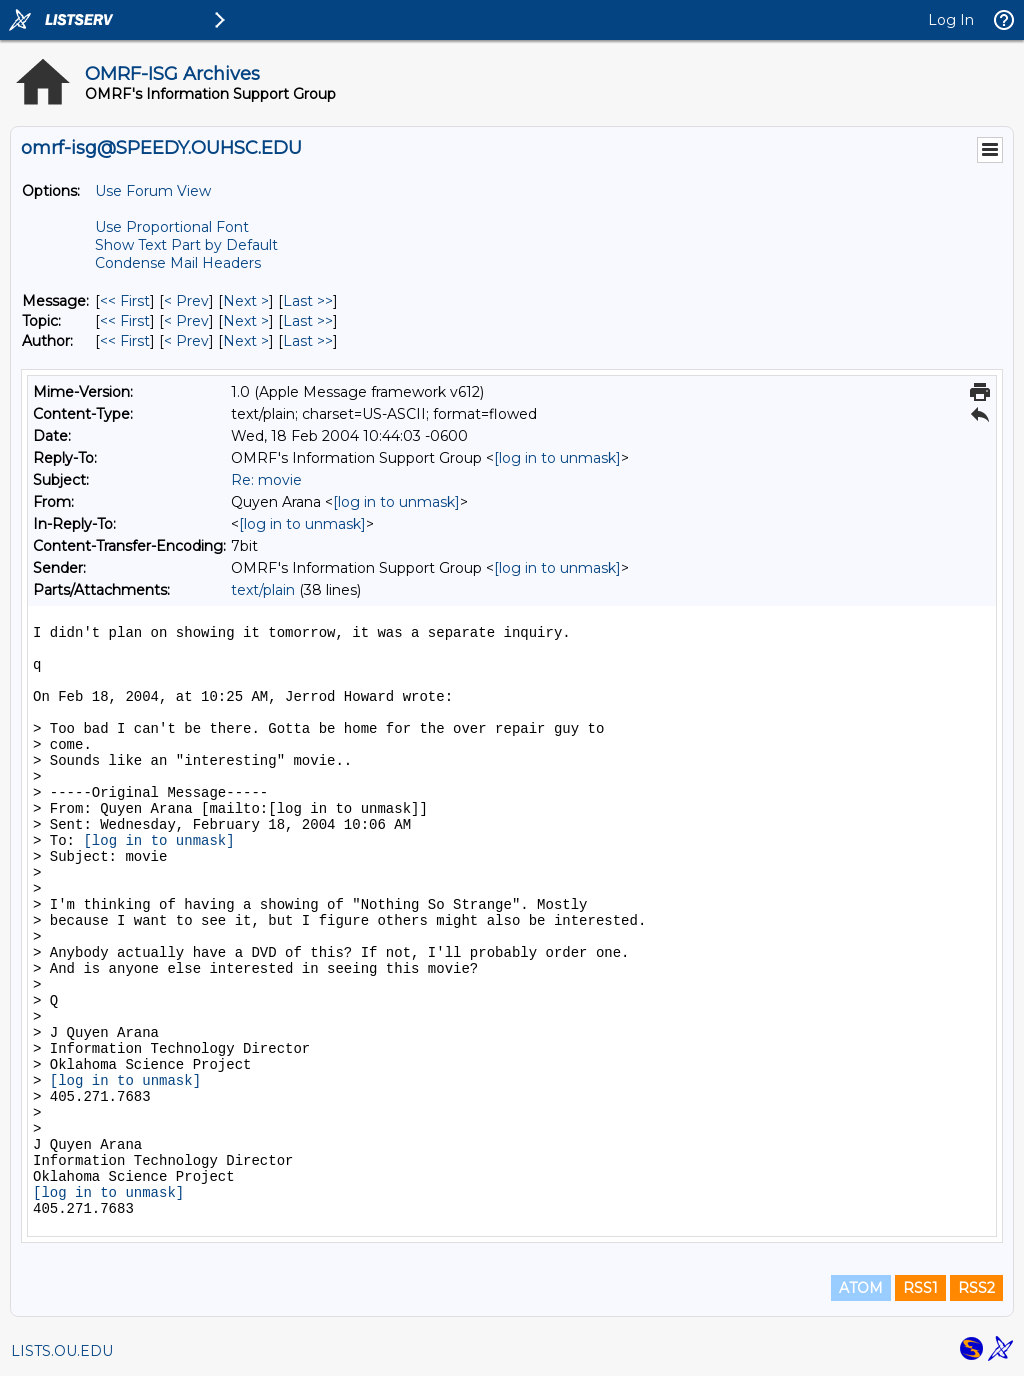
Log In (951, 20)
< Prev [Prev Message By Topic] (186, 321)
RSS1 (920, 1288)
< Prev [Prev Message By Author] (186, 341)
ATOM (861, 1288)
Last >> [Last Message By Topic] (308, 321)
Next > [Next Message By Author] (246, 341)
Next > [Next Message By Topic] (246, 321)
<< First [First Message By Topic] (125, 321)
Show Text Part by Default (186, 245)
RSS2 (976, 1288)
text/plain (263, 590)
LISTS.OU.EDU (62, 1351)
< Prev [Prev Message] (186, 301)
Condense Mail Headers (178, 263)
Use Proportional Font (172, 227)
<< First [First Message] (125, 301)
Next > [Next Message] (246, 301)
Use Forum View (153, 191)
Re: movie (266, 480)
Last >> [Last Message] (308, 301)
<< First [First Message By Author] (125, 341)
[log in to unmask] (557, 458)
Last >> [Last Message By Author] (308, 341)
